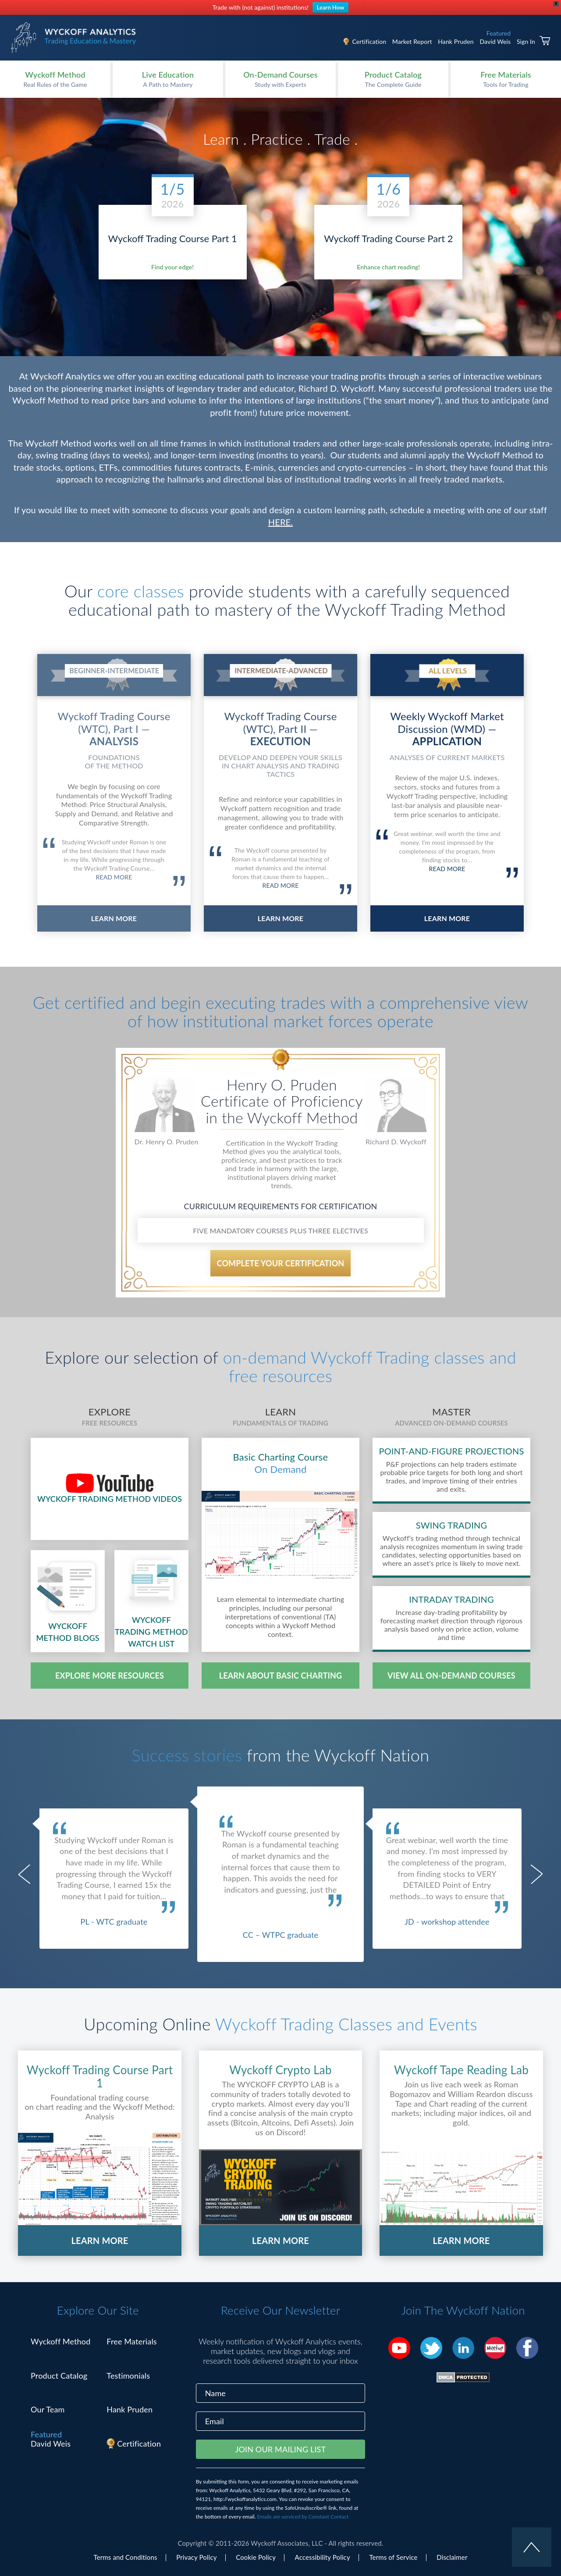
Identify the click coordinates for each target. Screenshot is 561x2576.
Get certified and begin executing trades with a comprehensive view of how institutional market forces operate (280, 1011)
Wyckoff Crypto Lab (280, 2070)
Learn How (330, 7)
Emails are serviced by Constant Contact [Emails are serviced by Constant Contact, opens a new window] (303, 2516)
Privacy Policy (196, 2557)
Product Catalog (59, 2375)
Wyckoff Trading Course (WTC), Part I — (113, 728)
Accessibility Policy (322, 2557)
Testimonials (128, 2375)
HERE (279, 522)
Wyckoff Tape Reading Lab (461, 2070)
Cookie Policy (256, 2557)
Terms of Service (393, 2557)
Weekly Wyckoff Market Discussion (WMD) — (447, 728)
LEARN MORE (114, 918)
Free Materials (132, 2341)
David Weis (495, 41)
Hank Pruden (456, 41)
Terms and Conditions (125, 2557)
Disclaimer (452, 2557)
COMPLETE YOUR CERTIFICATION (280, 1263)
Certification (369, 41)
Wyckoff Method (60, 2341)
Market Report (412, 41)
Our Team (48, 2409)
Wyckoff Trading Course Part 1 (100, 2077)
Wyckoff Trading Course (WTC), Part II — (280, 728)
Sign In (526, 41)
